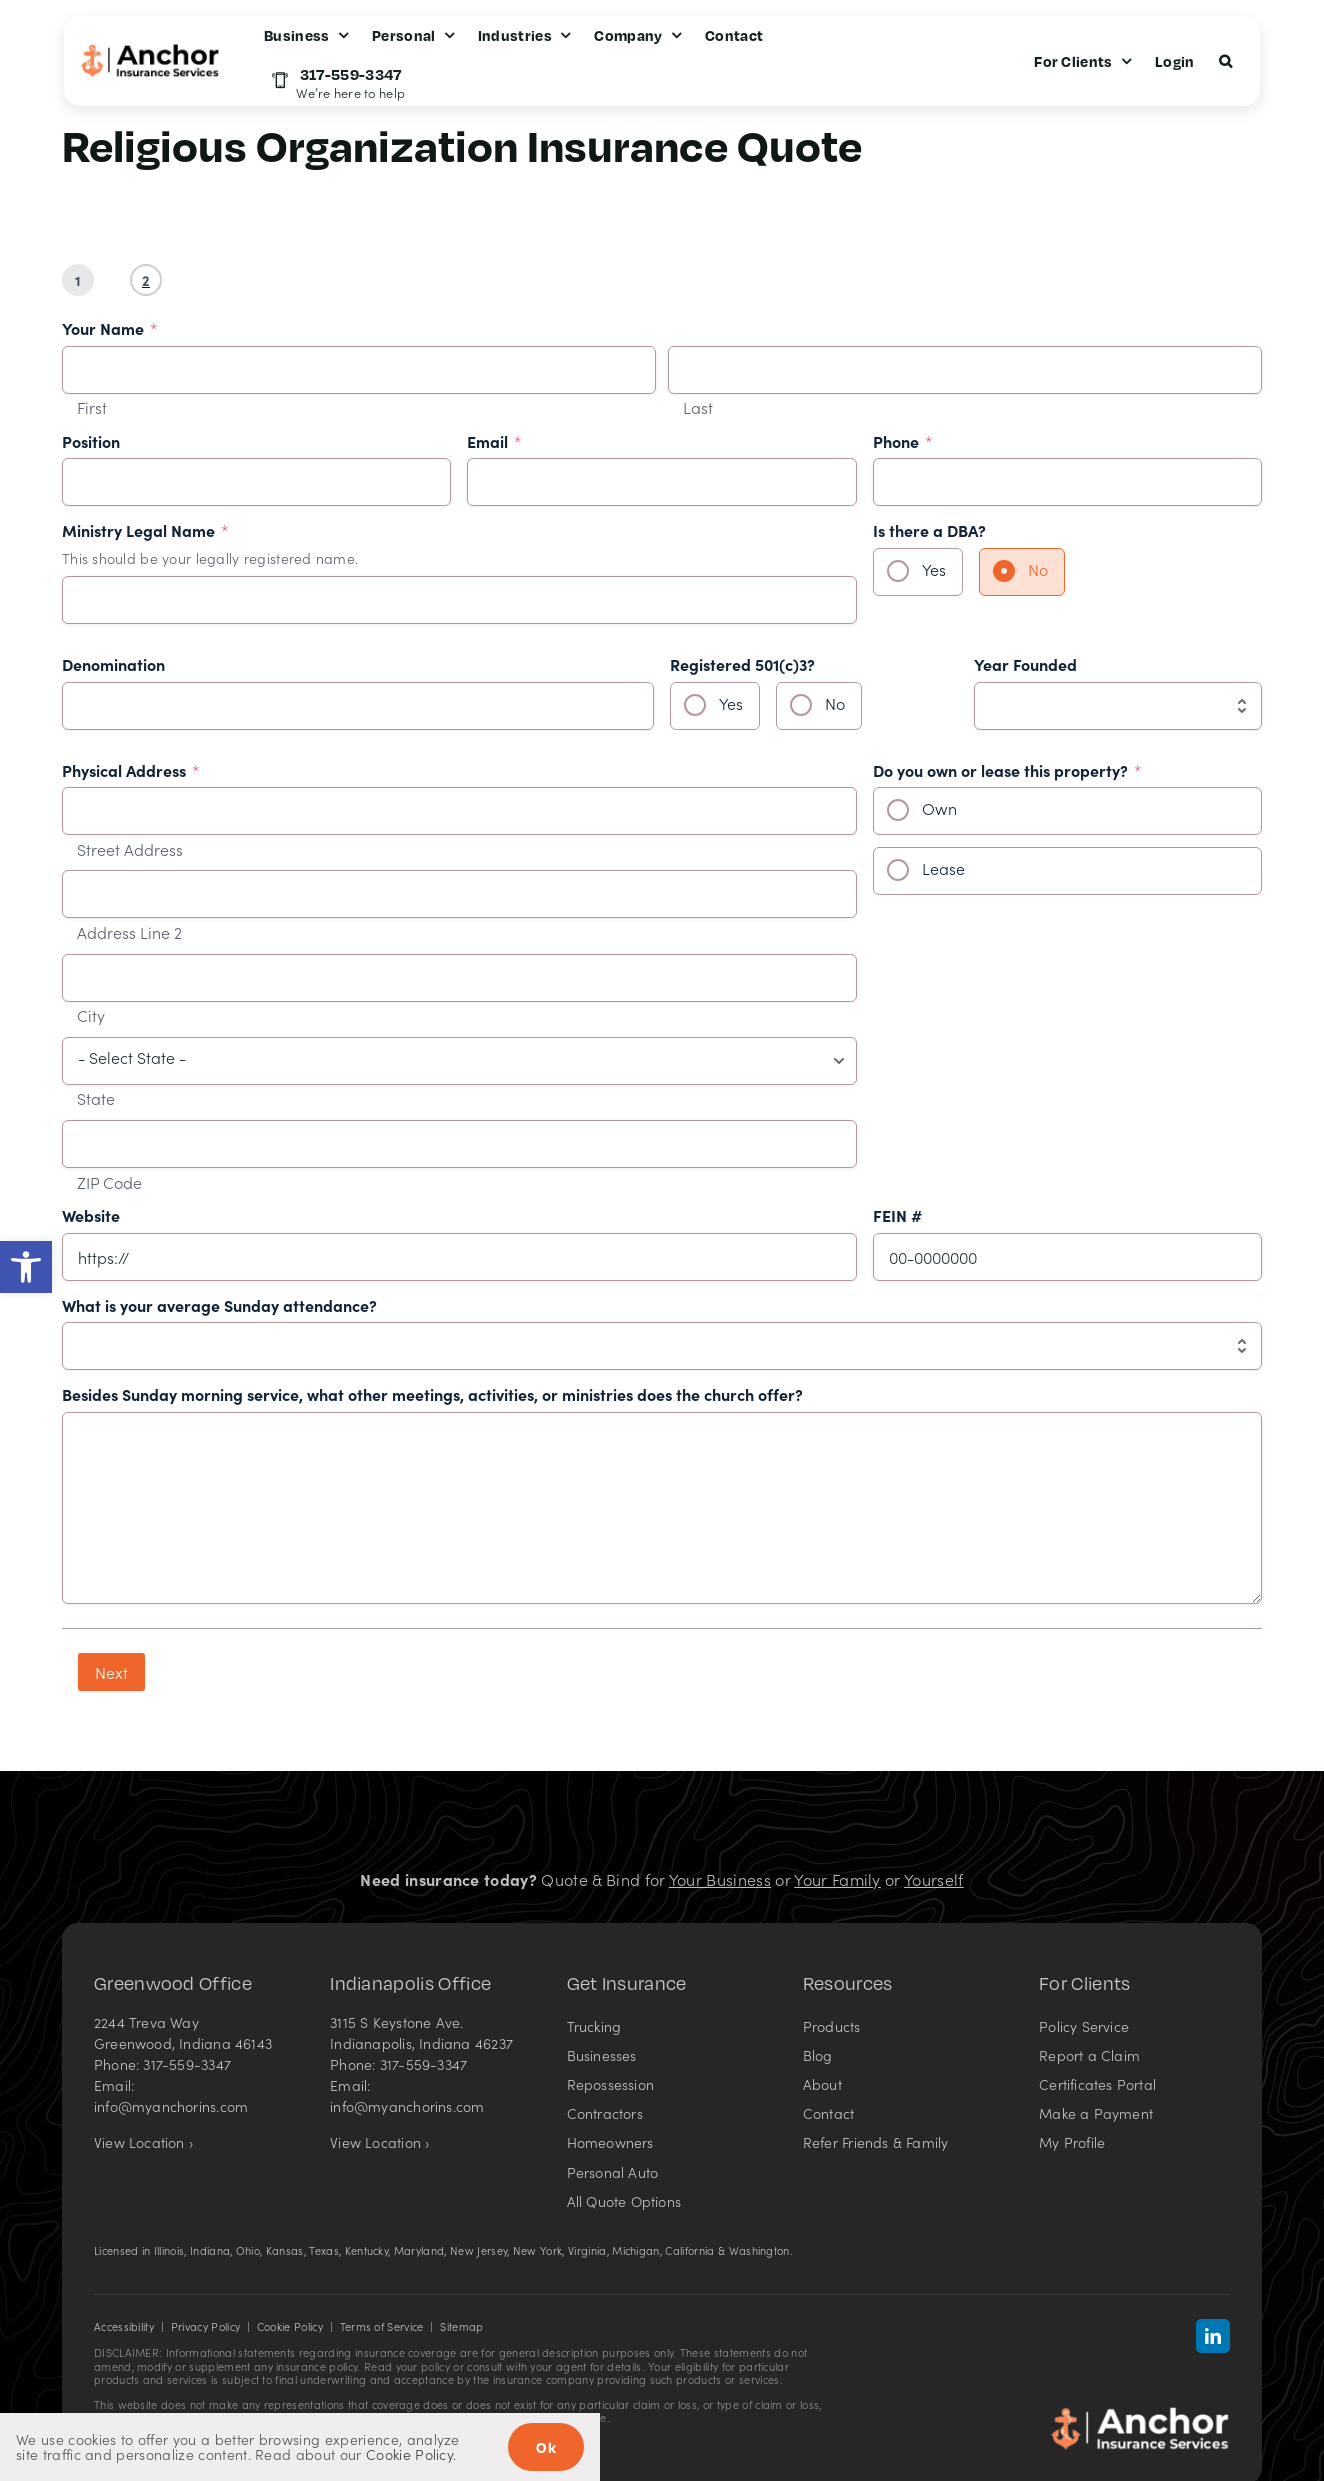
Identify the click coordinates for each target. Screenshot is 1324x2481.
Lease (943, 868)
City (91, 1016)
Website (91, 1216)
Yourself (934, 1879)
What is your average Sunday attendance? (219, 1306)
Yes (934, 569)
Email (494, 442)
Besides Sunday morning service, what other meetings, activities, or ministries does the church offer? (432, 1395)
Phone (903, 442)
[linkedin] (1213, 2336)
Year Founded (1025, 665)
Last (698, 408)
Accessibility (124, 2326)
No (1038, 569)
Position (91, 442)
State (96, 1099)
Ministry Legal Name (145, 531)
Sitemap (461, 2326)
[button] (26, 1267)
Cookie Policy (290, 2326)
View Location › (143, 2142)
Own (939, 808)
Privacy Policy (205, 2326)
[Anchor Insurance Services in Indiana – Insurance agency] (1140, 2414)
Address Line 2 (129, 933)
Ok (546, 2447)
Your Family (837, 1879)
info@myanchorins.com (171, 2106)
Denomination (113, 665)
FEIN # (897, 1216)
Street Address (130, 850)
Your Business (720, 1879)
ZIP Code (109, 1183)
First (92, 408)
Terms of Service (382, 2326)
